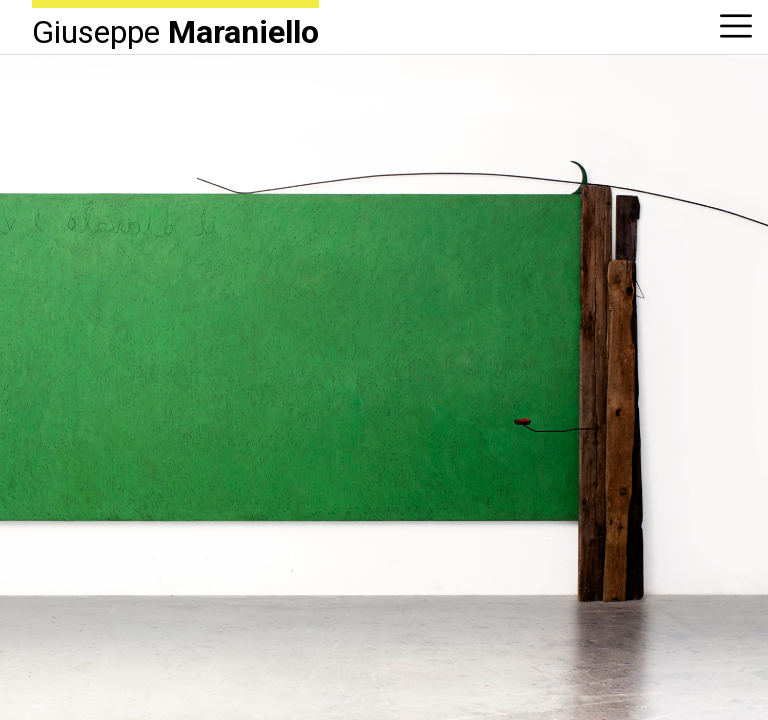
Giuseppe (175, 30)
